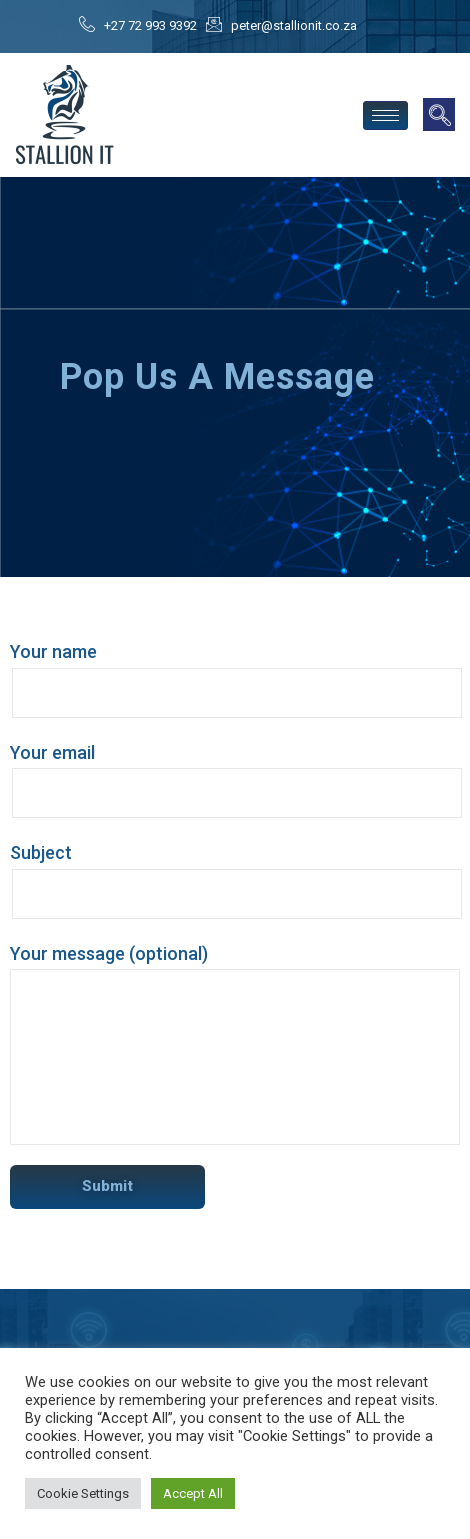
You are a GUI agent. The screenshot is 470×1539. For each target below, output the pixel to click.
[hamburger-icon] (385, 115)
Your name (235, 679)
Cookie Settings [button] (83, 1493)
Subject (235, 880)
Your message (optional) (235, 1044)
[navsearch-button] (439, 114)
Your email (235, 780)
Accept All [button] (193, 1493)
